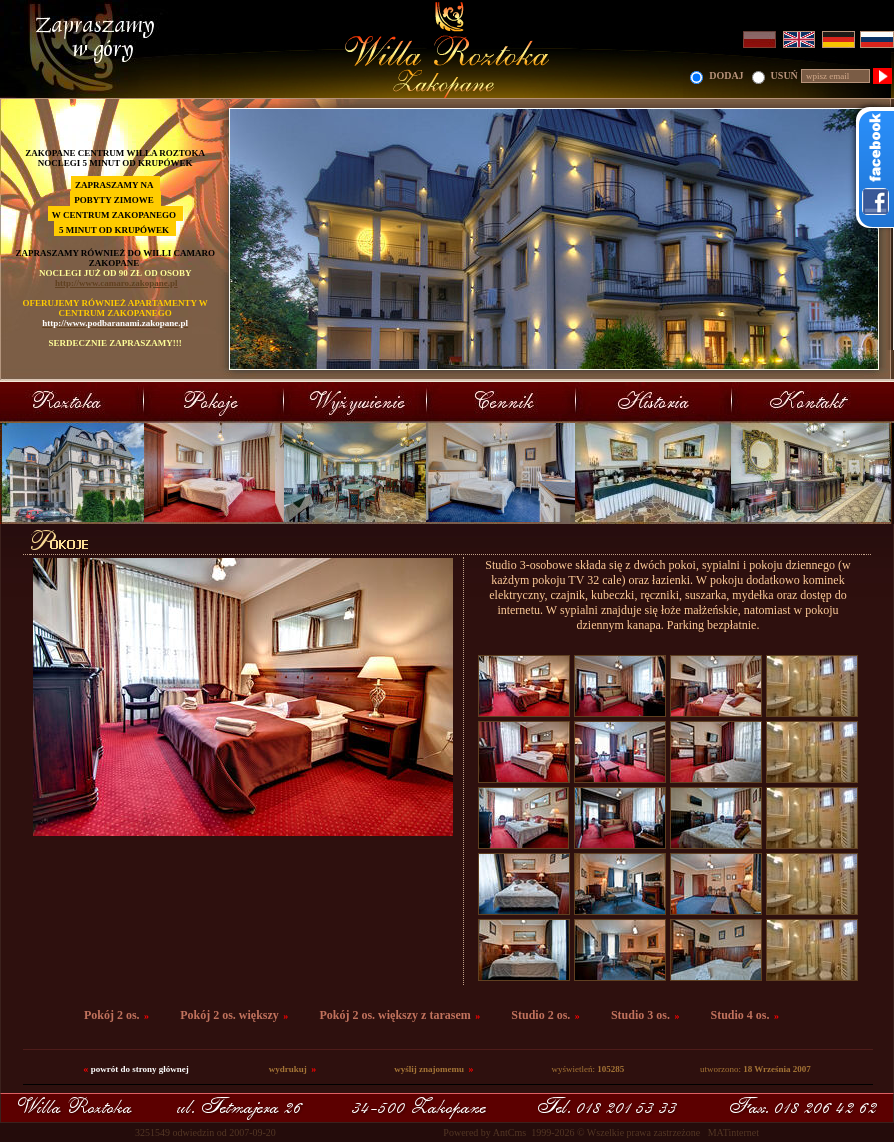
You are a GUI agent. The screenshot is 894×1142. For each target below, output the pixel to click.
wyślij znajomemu (429, 1069)
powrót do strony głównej (140, 1069)
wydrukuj (288, 1069)
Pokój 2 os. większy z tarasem (394, 1015)
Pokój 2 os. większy (229, 1015)
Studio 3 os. (640, 1015)
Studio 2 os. (540, 1015)
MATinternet (733, 1132)
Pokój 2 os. (112, 1015)
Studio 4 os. (740, 1015)
